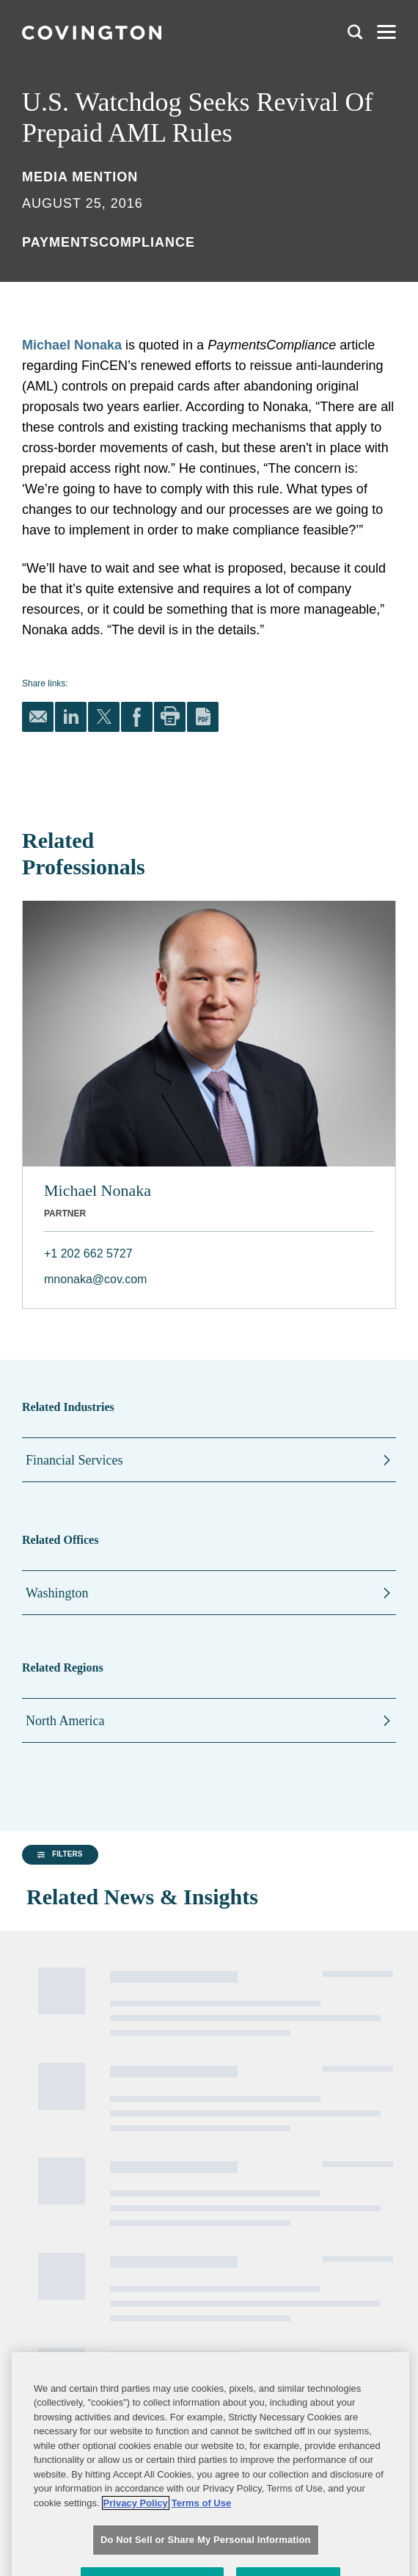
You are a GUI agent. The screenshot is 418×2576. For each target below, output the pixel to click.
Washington (57, 1593)
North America (65, 1720)
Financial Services (74, 1460)
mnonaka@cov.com (95, 1279)
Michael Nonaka (72, 345)
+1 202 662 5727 (88, 1253)
